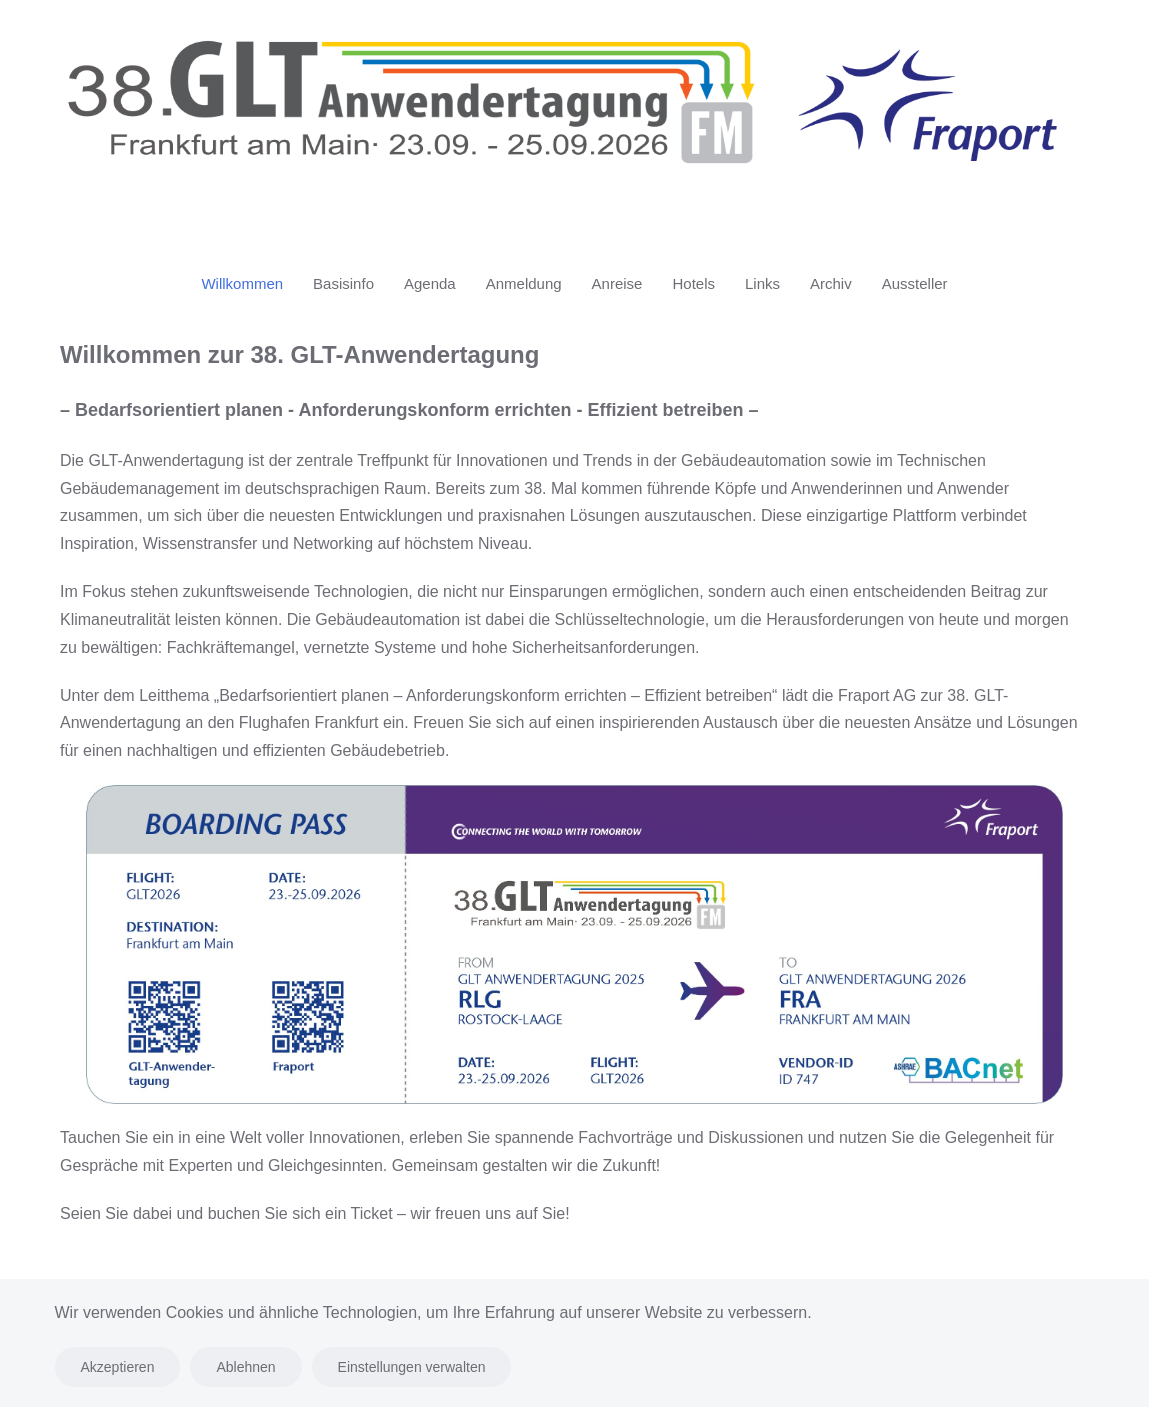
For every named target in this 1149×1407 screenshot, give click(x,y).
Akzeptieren (118, 1367)
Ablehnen (245, 1367)
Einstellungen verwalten (412, 1367)
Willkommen (242, 283)
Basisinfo (343, 283)
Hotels (693, 283)
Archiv (831, 283)
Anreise (617, 283)
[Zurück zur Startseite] (574, 117)
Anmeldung (524, 283)
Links (762, 283)
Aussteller (915, 283)
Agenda (430, 283)
